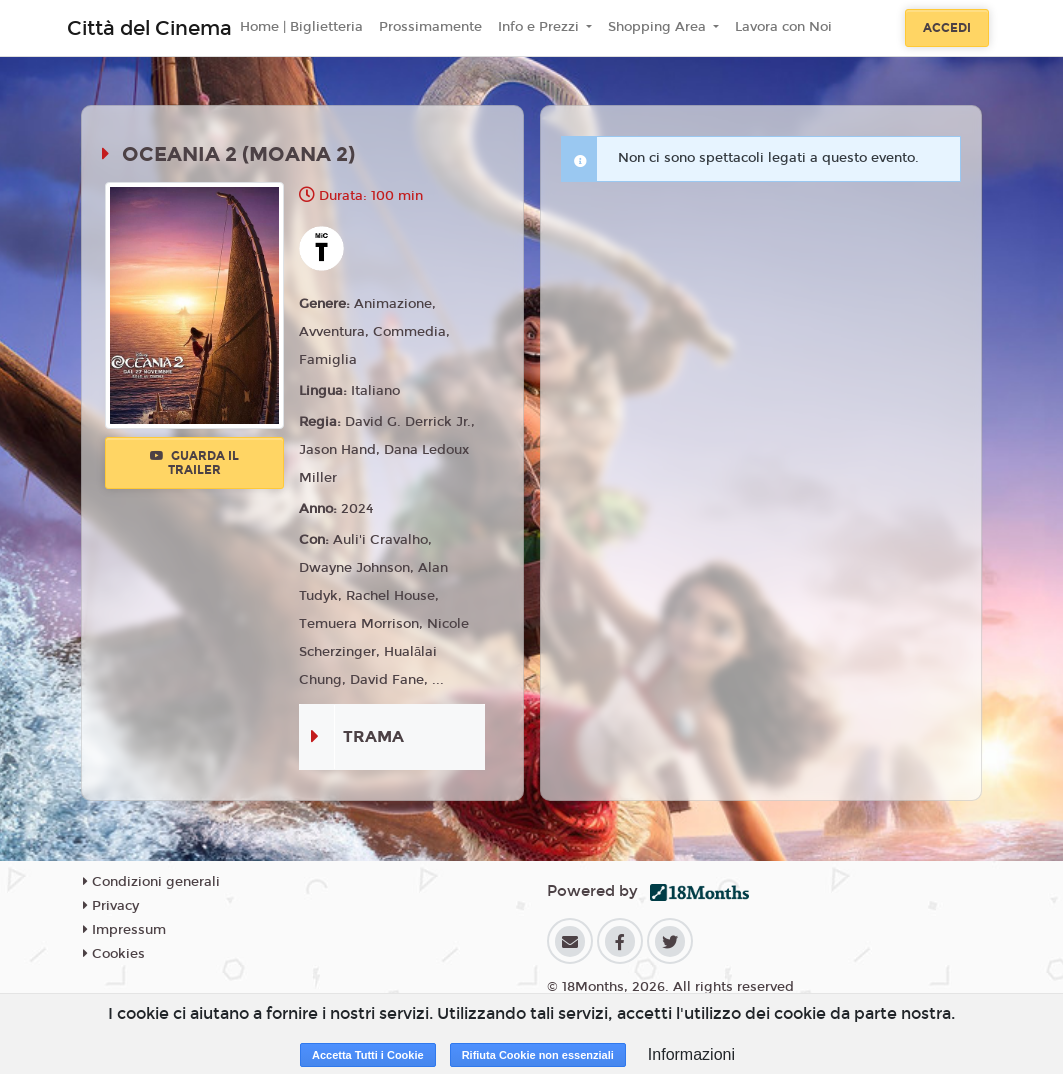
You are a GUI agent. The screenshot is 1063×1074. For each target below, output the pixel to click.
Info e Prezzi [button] (540, 27)
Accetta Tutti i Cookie (368, 1055)
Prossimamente (430, 27)
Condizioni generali (151, 882)
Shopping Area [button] (659, 27)
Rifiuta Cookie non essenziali (538, 1055)
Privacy (111, 906)
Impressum (124, 930)
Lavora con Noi (783, 27)
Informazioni (691, 1054)
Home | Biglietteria (301, 27)
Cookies (114, 954)
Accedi (947, 28)
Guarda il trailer (194, 463)
